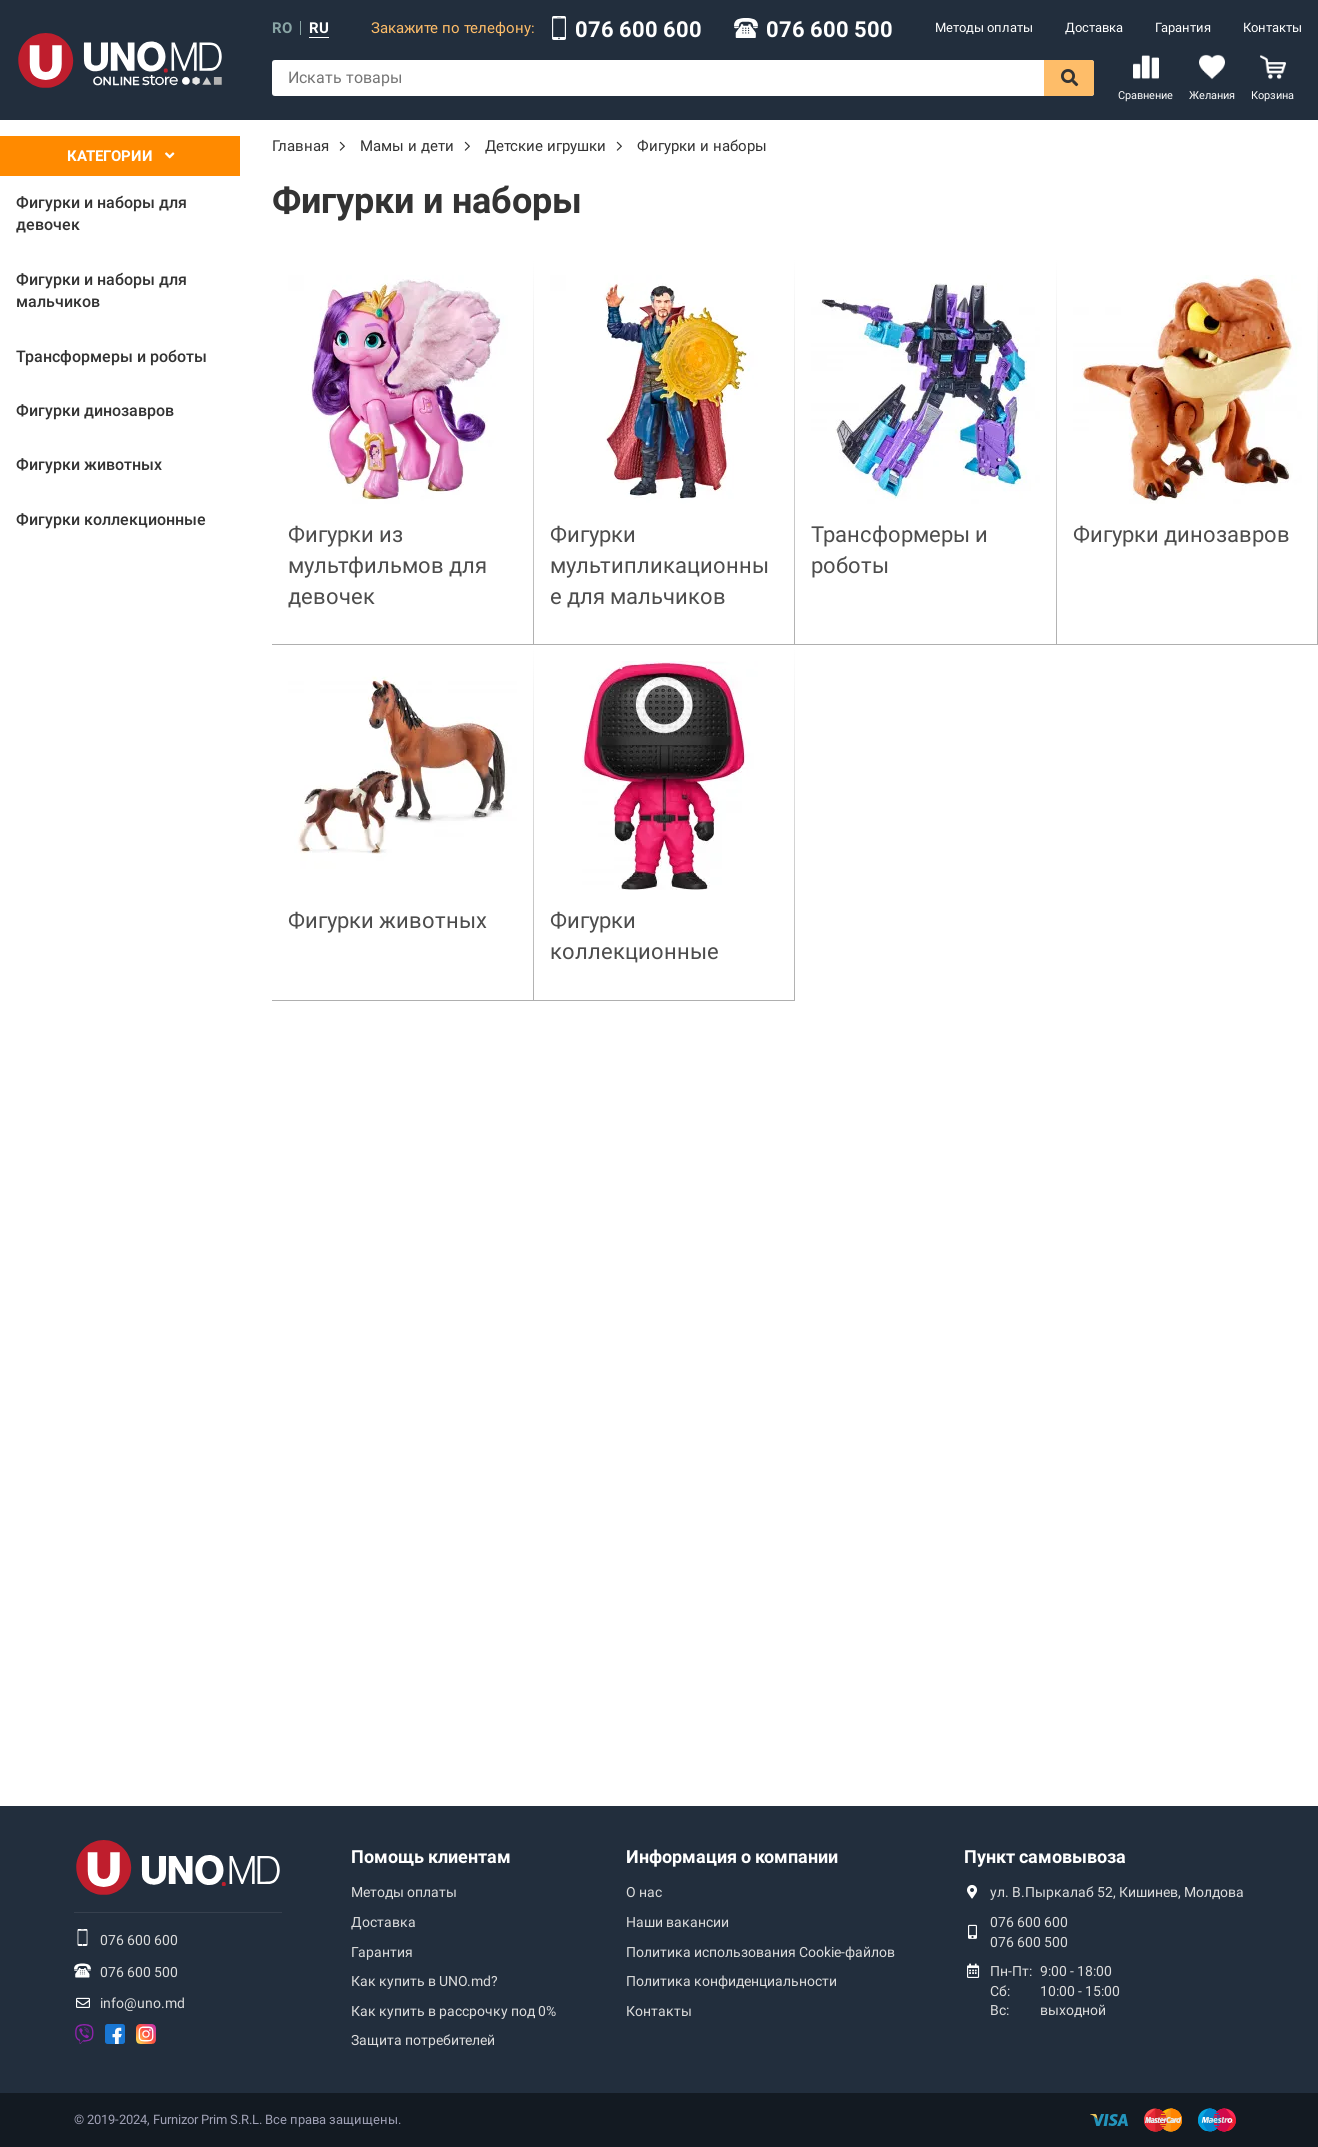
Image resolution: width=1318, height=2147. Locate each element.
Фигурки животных (387, 920)
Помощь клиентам (431, 1856)
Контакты (1272, 27)
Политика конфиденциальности (731, 1981)
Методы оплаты (984, 27)
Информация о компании (732, 1856)
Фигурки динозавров (1181, 534)
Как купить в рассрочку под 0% (453, 2011)
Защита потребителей (423, 2040)
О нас (644, 1892)
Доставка (1094, 27)
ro (282, 28)
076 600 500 (829, 30)
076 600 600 (638, 30)
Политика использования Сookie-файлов (760, 1952)
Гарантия (1183, 27)
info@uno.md (142, 2003)
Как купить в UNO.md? (424, 1981)
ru (319, 28)
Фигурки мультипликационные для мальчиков (659, 565)
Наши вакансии (677, 1922)
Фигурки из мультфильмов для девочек (387, 565)
